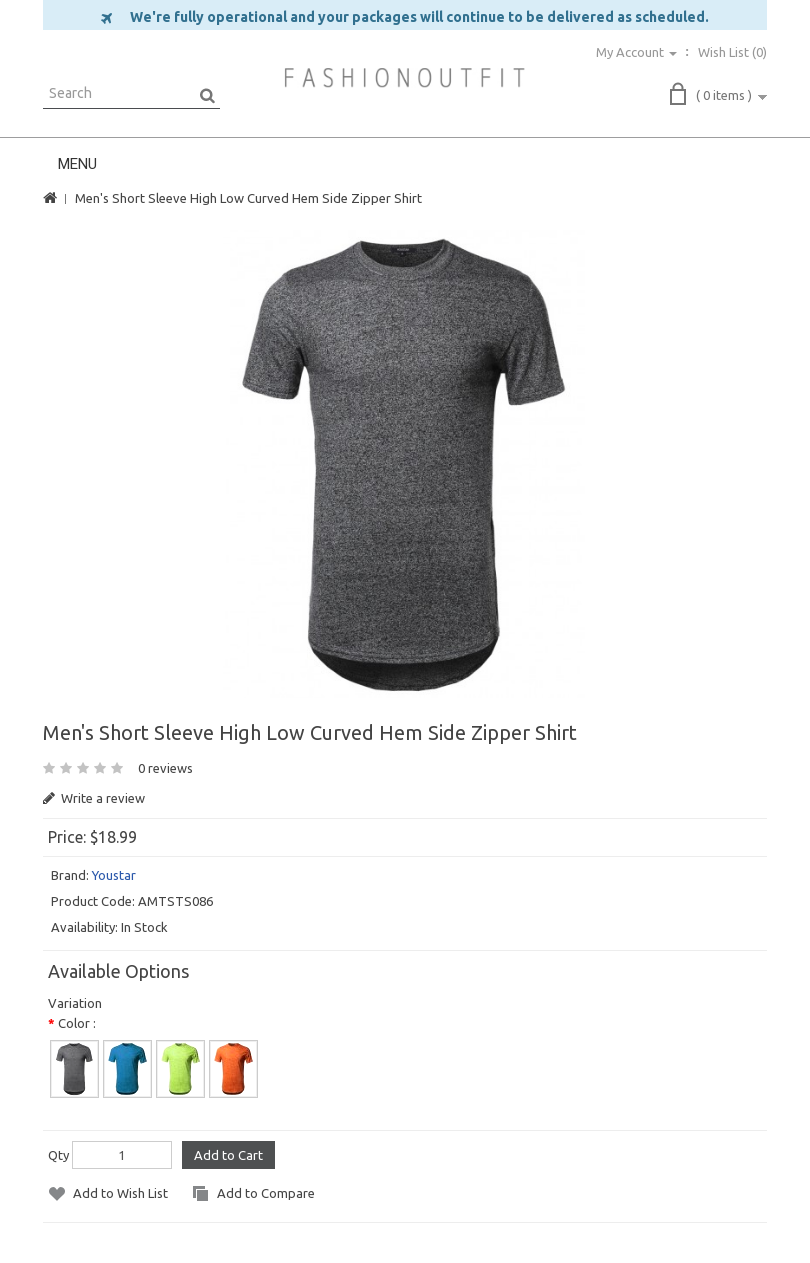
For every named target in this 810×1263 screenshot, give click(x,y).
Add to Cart (228, 1155)
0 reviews (165, 768)
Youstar (114, 875)
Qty (58, 1155)
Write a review (94, 798)
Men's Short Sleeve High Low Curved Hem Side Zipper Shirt (248, 198)
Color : (77, 1023)
